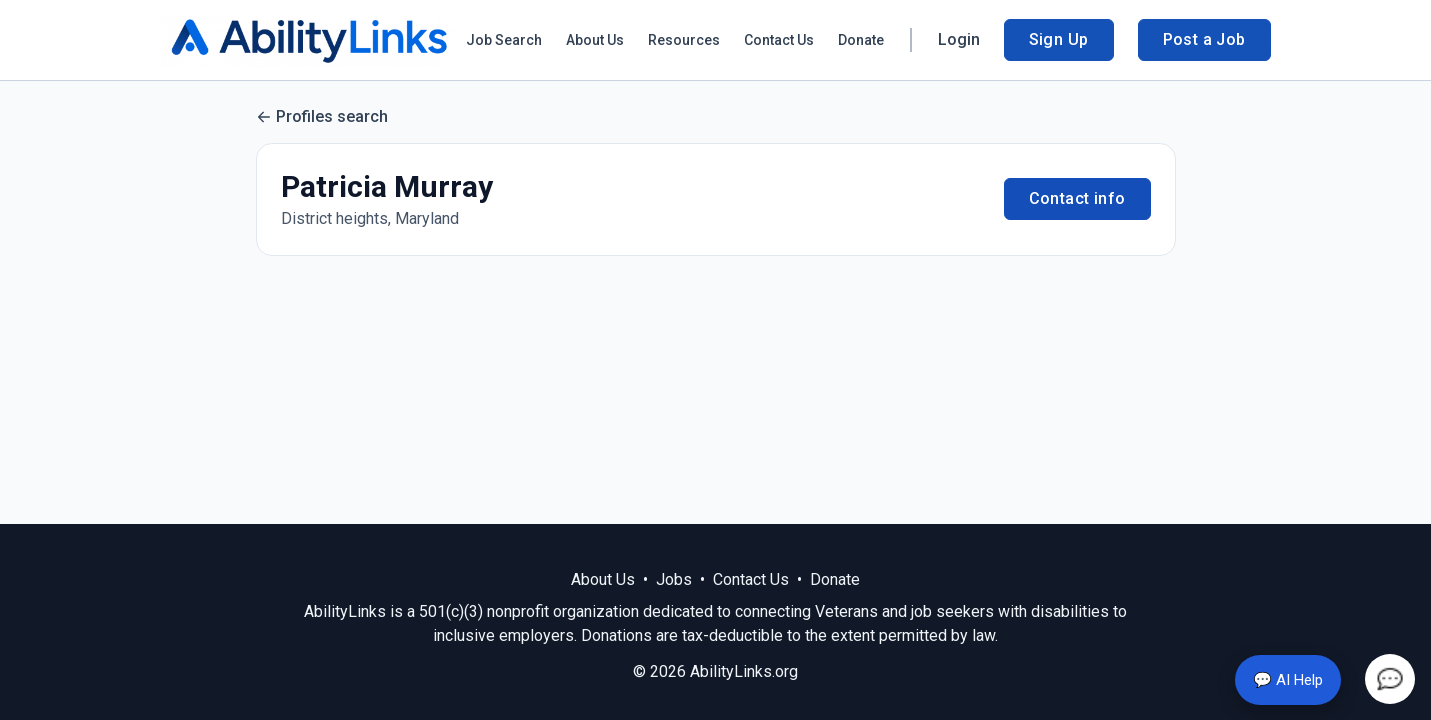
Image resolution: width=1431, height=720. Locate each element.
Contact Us (779, 40)
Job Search (504, 40)
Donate (861, 40)
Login (959, 39)
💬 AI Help (1288, 680)
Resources (684, 40)
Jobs (674, 579)
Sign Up (1059, 39)
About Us (595, 40)
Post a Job (1204, 39)
